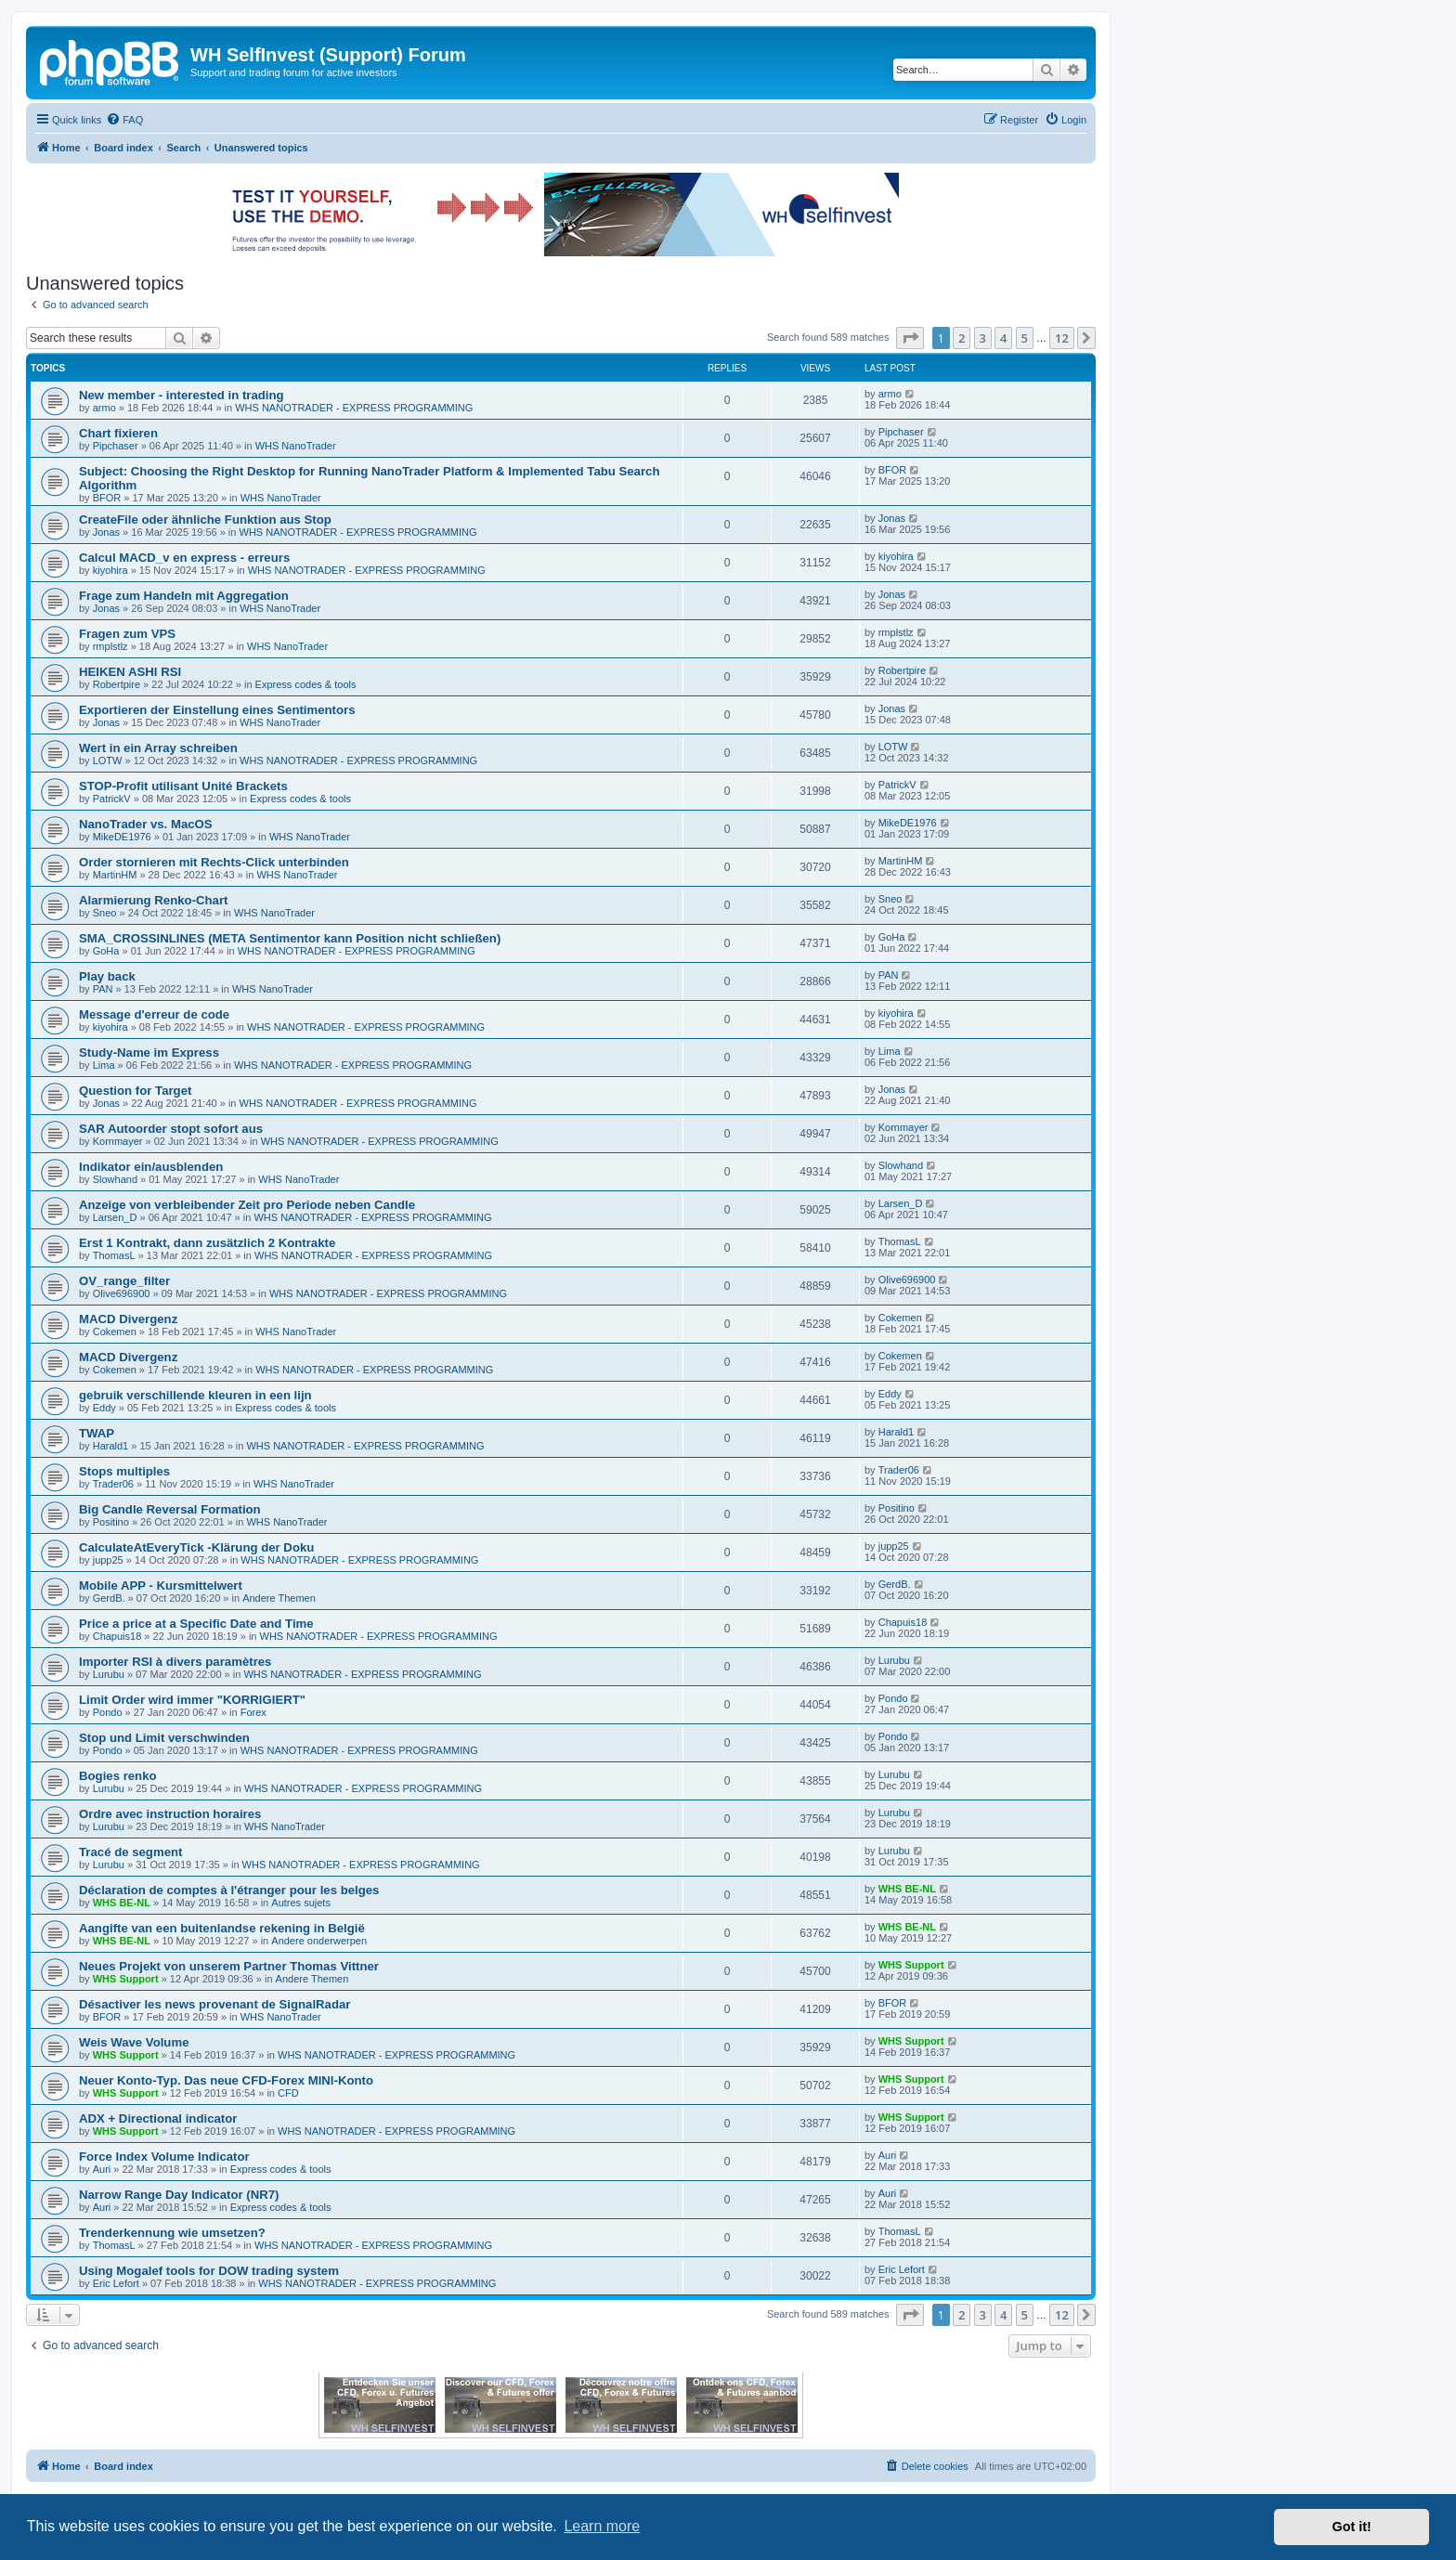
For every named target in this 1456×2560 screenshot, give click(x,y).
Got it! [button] (1352, 2526)
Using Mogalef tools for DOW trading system (209, 2271)
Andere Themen (279, 1598)
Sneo (105, 912)
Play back (107, 976)
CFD (288, 2093)
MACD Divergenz (128, 1319)
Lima (104, 1065)
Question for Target (135, 1091)
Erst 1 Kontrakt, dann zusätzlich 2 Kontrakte (207, 1243)
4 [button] (1003, 338)
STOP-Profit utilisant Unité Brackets (183, 786)
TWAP (96, 1433)
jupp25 (108, 1560)
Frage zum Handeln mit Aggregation (184, 596)
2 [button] (961, 338)
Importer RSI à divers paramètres (175, 1662)
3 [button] (983, 338)
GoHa (106, 950)
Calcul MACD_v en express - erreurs (184, 558)
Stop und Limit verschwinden (164, 1738)
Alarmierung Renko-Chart (153, 900)
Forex (253, 1712)
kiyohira (110, 570)
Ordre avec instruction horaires (170, 1814)
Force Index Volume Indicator (164, 2157)
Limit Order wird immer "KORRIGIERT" (192, 1700)
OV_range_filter (124, 1281)
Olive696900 (121, 1293)
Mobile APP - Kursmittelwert (160, 1585)
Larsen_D (115, 1217)
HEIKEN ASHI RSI (130, 672)
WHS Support (126, 1978)
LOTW (108, 760)
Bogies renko (118, 1776)
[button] (910, 338)
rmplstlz (110, 646)
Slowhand (115, 1179)
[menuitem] (124, 120)
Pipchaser (115, 445)
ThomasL (114, 1255)
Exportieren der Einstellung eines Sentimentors (217, 710)
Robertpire (116, 684)
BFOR (107, 497)
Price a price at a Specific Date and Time (196, 1624)
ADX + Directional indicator (158, 2118)
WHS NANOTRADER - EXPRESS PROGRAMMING (354, 407)
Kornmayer (118, 1141)
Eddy (104, 1407)
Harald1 (111, 1445)
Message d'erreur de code (154, 1014)
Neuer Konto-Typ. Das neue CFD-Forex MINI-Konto (226, 2080)
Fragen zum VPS (127, 634)
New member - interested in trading (181, 395)
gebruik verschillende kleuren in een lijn (195, 1395)
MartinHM (115, 874)
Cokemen (114, 1331)
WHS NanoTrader (295, 445)
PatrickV (112, 798)
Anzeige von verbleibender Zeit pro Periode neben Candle (247, 1205)
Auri (102, 2169)
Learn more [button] (602, 2526)
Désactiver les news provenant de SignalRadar (214, 2004)
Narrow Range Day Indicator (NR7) (179, 2195)
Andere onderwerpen (319, 1940)
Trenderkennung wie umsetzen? (172, 2233)
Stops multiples (124, 1471)
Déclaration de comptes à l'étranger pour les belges (229, 1890)
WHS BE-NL (121, 1902)
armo (104, 407)
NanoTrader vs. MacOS (146, 824)
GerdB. (109, 1598)
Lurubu (108, 1674)
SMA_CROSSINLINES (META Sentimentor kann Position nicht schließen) (289, 938)
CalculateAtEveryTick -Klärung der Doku (196, 1547)
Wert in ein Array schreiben (158, 748)
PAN (103, 988)
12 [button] (1062, 338)
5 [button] (1024, 338)
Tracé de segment (130, 1852)
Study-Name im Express (149, 1052)
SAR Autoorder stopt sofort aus (171, 1129)
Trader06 (113, 1483)
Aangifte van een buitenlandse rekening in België (222, 1928)
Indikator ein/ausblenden (151, 1167)
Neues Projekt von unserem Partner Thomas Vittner (229, 1966)
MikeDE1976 (122, 836)
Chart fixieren (118, 433)
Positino (111, 1521)
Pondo (108, 1712)
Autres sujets (301, 1902)
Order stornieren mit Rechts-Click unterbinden (214, 862)
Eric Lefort (116, 2283)
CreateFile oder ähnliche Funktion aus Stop (205, 519)
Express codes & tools (306, 684)
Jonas (106, 532)
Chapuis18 (117, 1636)
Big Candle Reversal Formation (170, 1509)
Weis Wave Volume (133, 2042)
